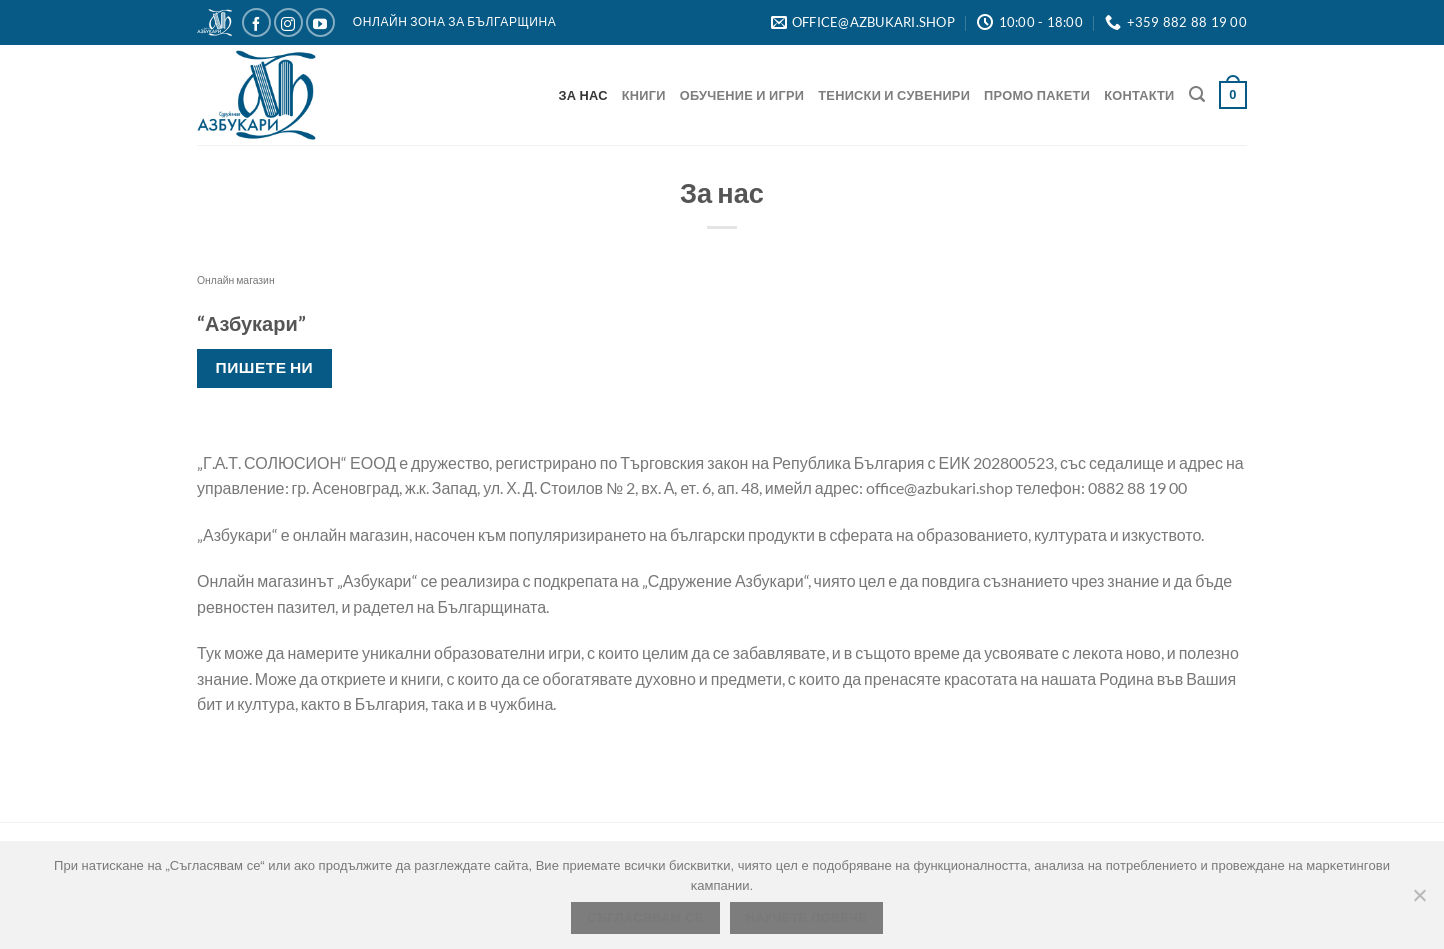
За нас (583, 95)
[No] (1419, 901)
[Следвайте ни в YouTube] (320, 22)
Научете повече (806, 918)
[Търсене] (1197, 94)
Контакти (1139, 95)
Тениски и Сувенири (894, 95)
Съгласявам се (645, 918)
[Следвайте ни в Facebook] (256, 22)
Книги (644, 95)
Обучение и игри (742, 95)
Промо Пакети (1037, 95)
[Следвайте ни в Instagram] (288, 22)
